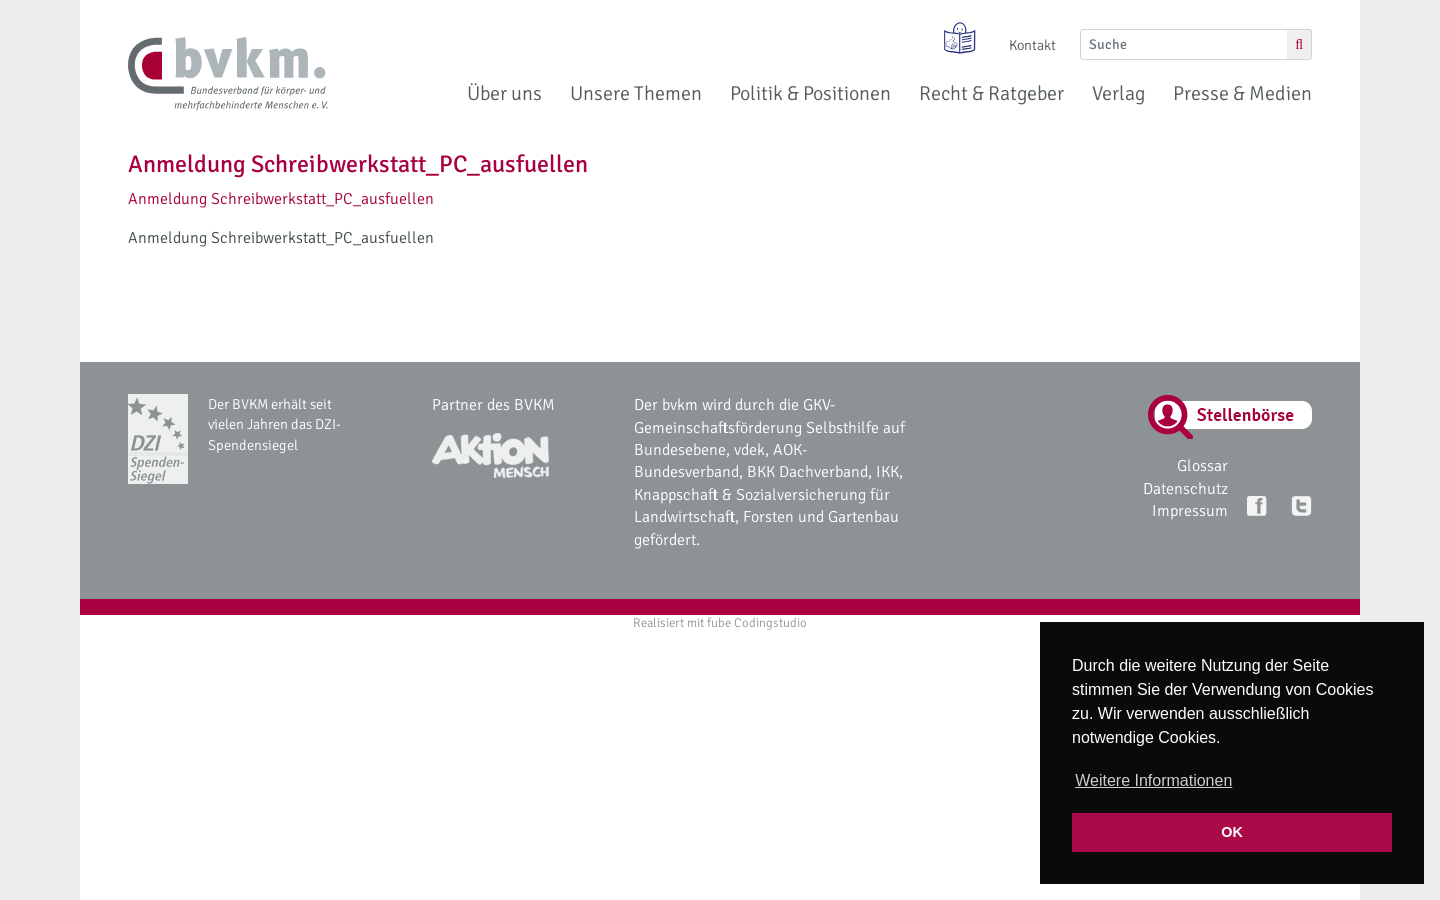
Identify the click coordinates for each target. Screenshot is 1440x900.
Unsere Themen (636, 93)
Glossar (1202, 466)
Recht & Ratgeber (991, 93)
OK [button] (1232, 832)
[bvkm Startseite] (228, 74)
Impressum (1190, 511)
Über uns (504, 93)
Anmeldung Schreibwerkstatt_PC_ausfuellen (281, 199)
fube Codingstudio (757, 623)
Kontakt (1032, 45)
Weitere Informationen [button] (1153, 780)
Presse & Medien (1242, 93)
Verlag (1118, 93)
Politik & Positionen (810, 93)
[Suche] (1184, 44)
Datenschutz (1185, 489)
